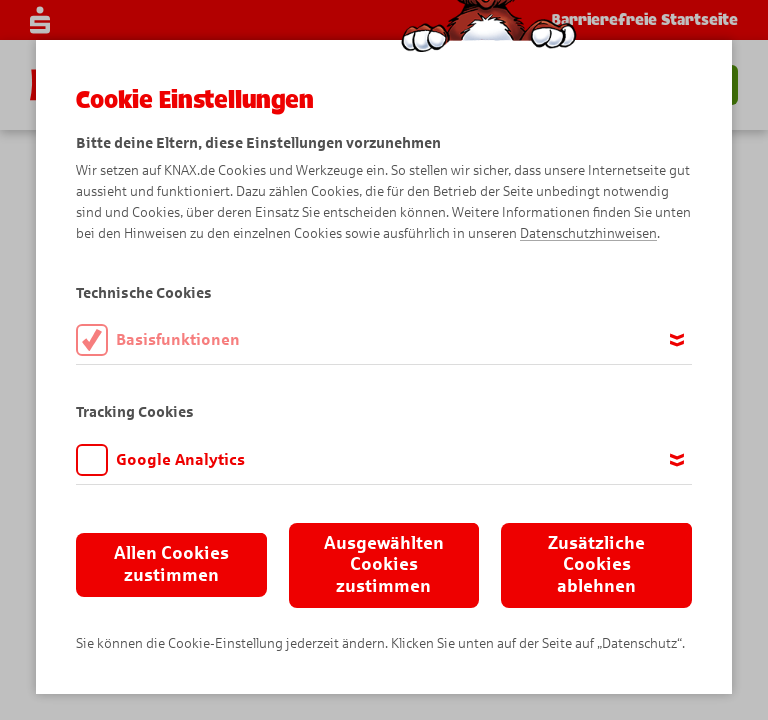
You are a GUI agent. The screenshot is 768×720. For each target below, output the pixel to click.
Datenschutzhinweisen (588, 233)
